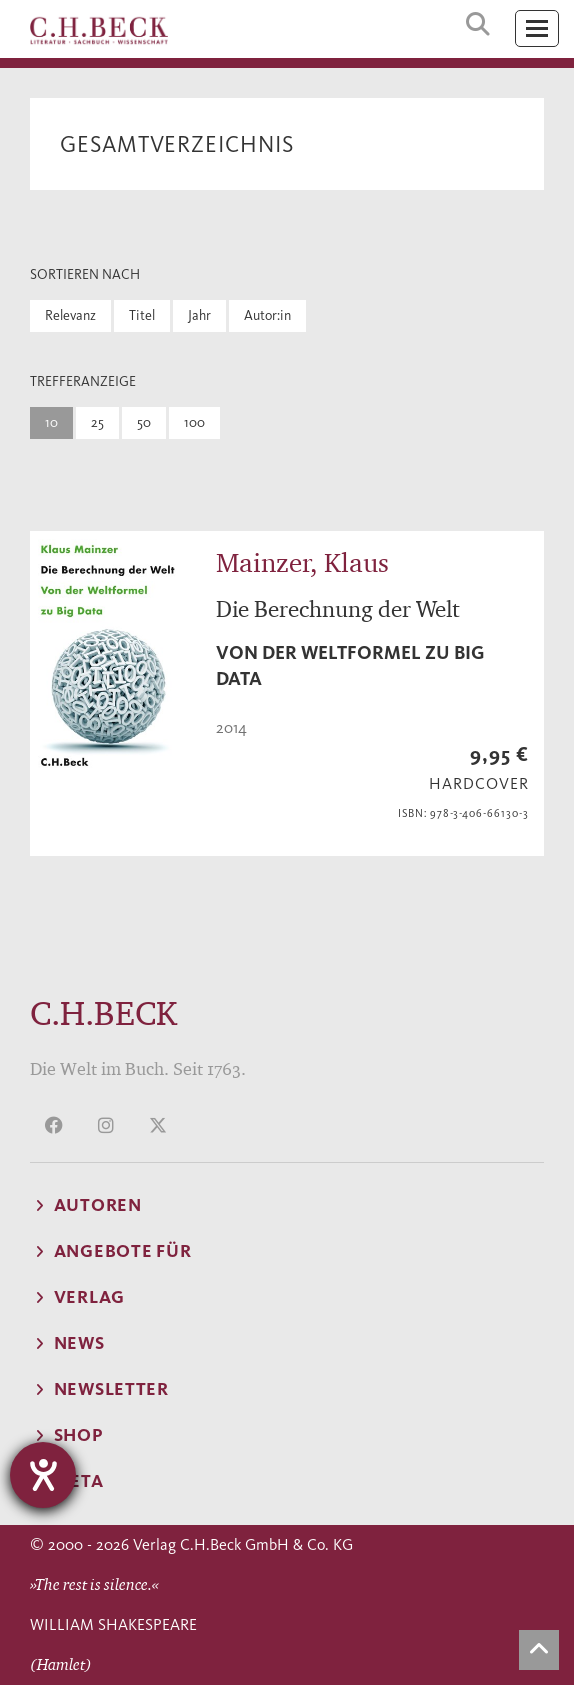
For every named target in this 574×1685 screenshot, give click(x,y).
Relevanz (70, 315)
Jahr (199, 315)
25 (97, 422)
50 (144, 422)
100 (194, 422)
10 (51, 422)
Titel (142, 315)
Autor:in (267, 315)
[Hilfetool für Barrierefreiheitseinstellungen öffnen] (43, 1475)
